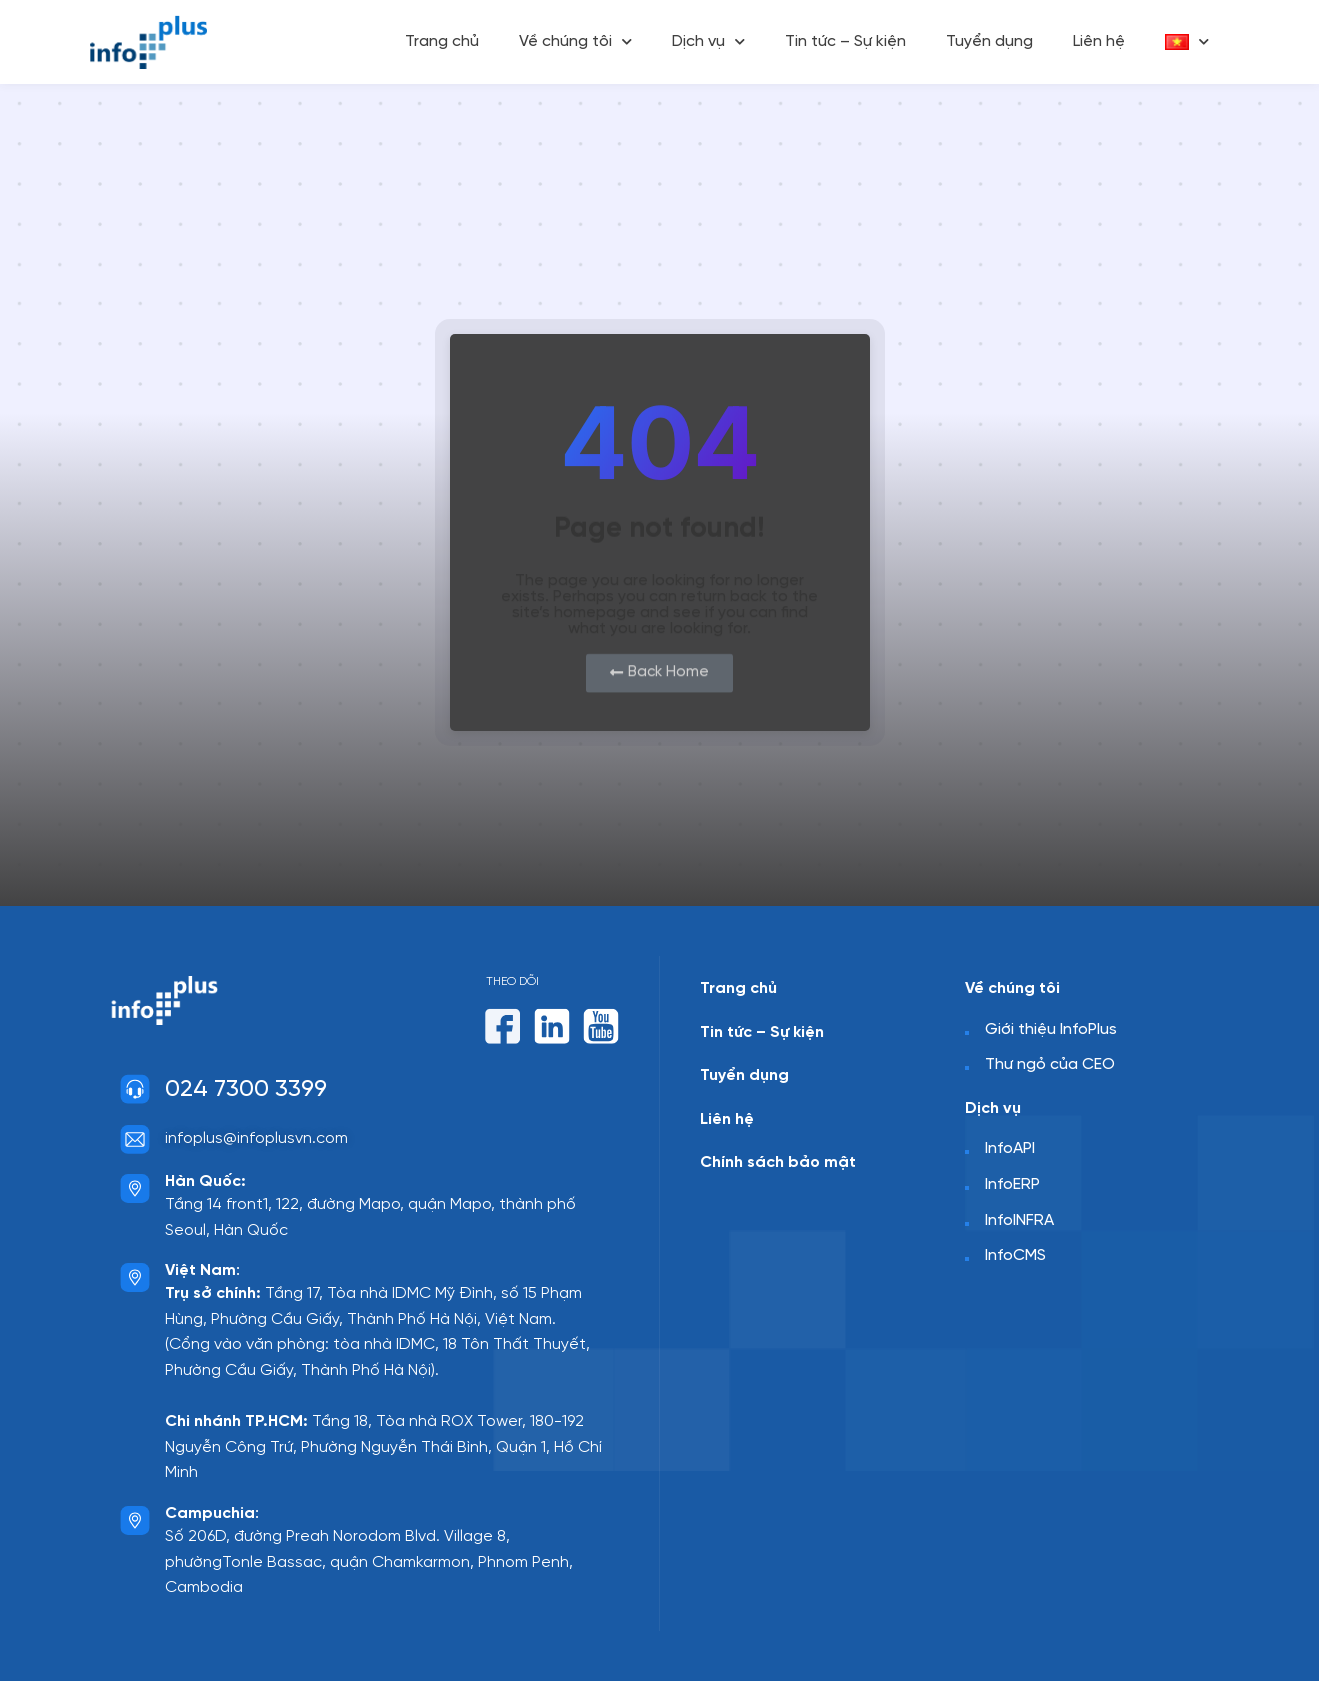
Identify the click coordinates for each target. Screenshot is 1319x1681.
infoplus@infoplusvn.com (256, 1138)
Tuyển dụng (989, 41)
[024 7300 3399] (135, 1089)
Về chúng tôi (575, 41)
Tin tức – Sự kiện (845, 41)
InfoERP (1012, 1184)
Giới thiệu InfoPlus (1051, 1029)
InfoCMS (1015, 1255)
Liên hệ (1099, 41)
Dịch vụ (708, 41)
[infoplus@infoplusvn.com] (135, 1139)
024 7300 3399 (246, 1089)
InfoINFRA (1019, 1220)
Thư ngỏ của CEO (1050, 1064)
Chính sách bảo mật (778, 1162)
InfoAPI (1010, 1148)
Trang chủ (442, 41)
